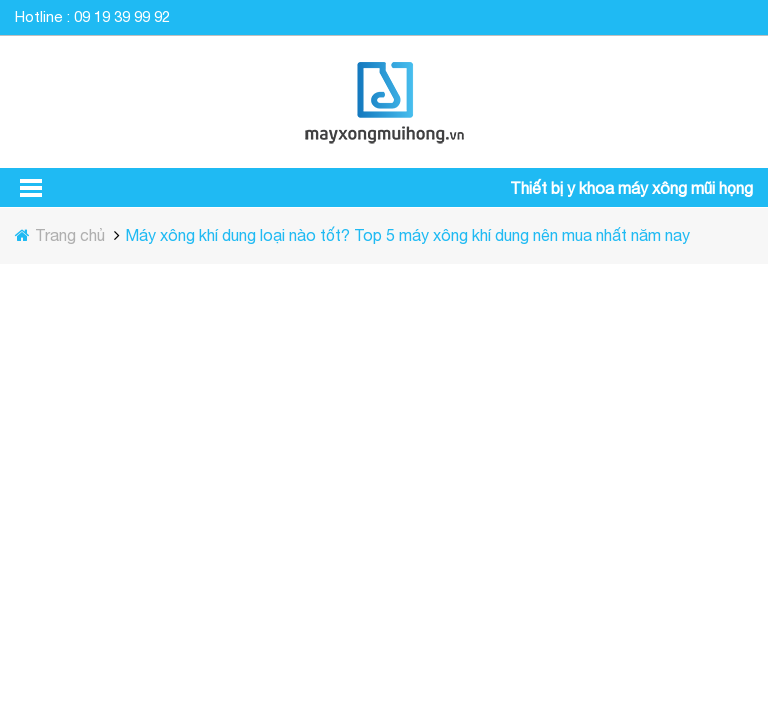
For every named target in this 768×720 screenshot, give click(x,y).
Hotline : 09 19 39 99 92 (92, 16)
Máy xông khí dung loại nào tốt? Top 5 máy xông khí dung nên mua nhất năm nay (407, 235)
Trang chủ (72, 235)
